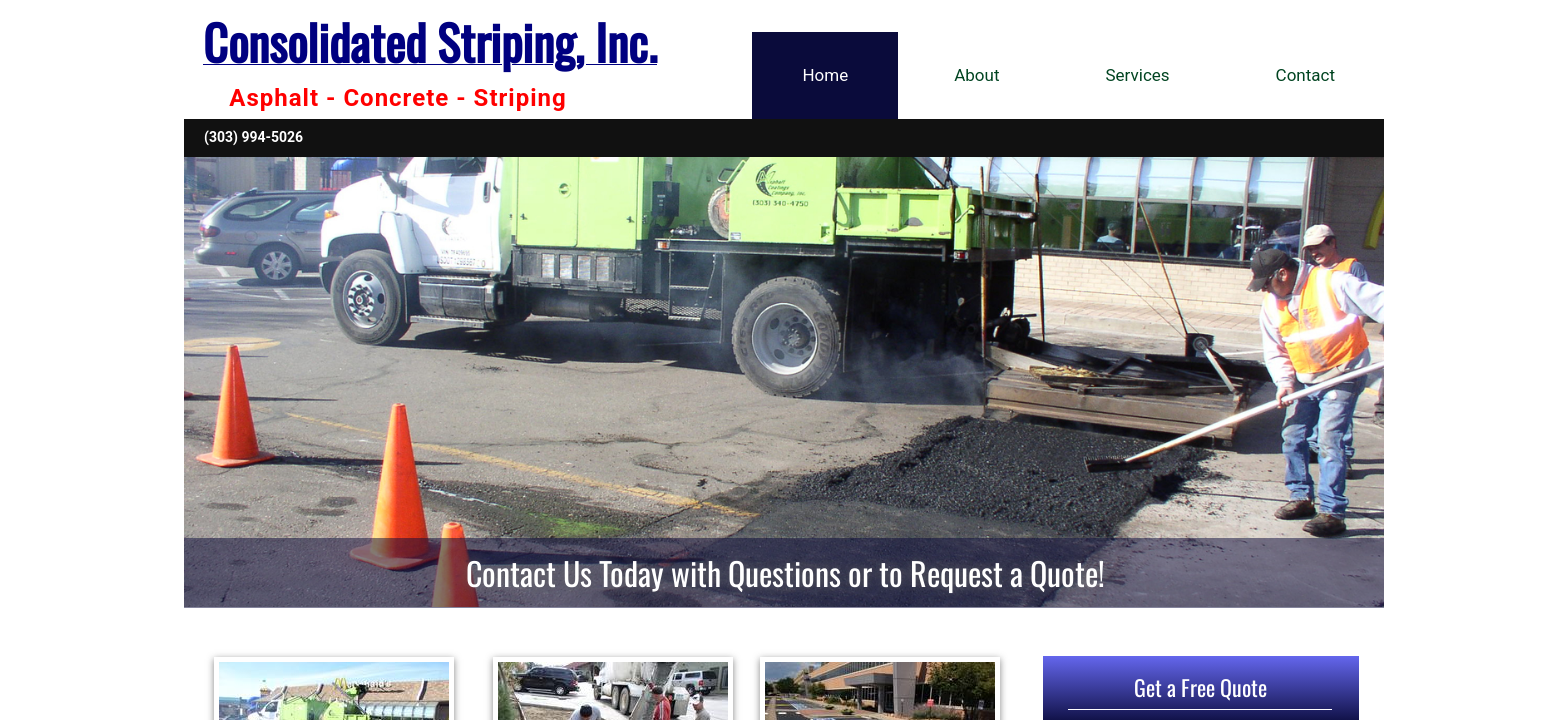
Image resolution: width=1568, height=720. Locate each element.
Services (1138, 75)
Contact (1305, 75)
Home (825, 75)
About (976, 75)
